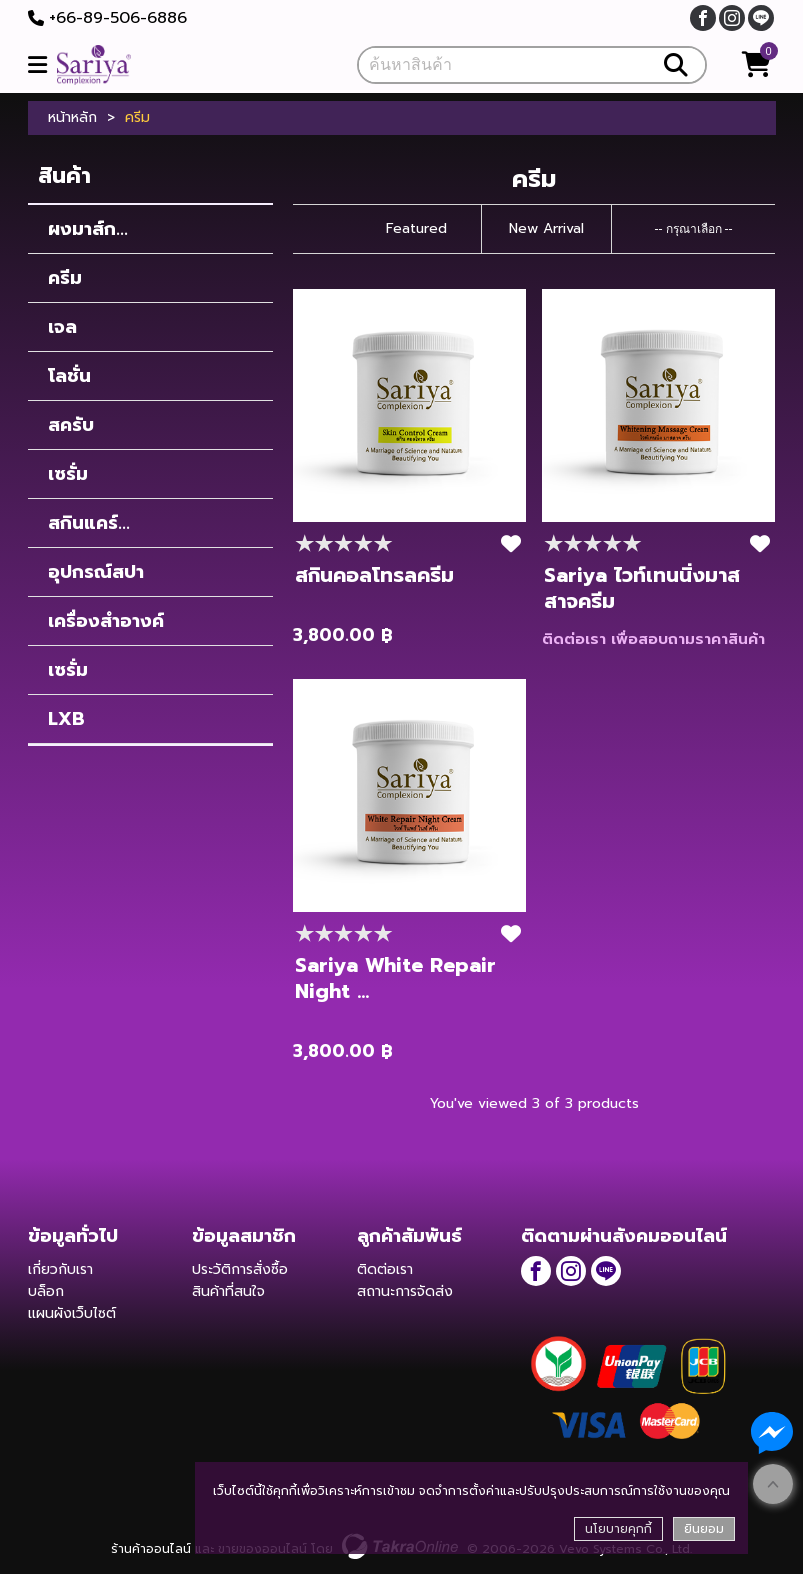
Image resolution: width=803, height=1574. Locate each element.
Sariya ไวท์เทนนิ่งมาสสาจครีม (642, 588)
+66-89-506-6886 (118, 18)
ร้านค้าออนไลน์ (151, 1549)
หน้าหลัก (72, 118)
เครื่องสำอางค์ (106, 621)
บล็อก (46, 1291)
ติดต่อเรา (385, 1269)
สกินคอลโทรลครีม (374, 575)
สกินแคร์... (89, 523)
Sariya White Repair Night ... (395, 978)
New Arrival (546, 228)
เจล (62, 327)
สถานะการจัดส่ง (405, 1291)
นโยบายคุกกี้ (618, 1529)
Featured (416, 228)
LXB (66, 719)
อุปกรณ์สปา (96, 572)
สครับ (71, 425)
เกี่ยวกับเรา (60, 1269)
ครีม (65, 278)
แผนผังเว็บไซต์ (72, 1313)
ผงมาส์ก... (88, 229)
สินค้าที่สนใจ (228, 1291)
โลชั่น (69, 376)
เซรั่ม (68, 474)
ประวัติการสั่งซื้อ (240, 1269)
